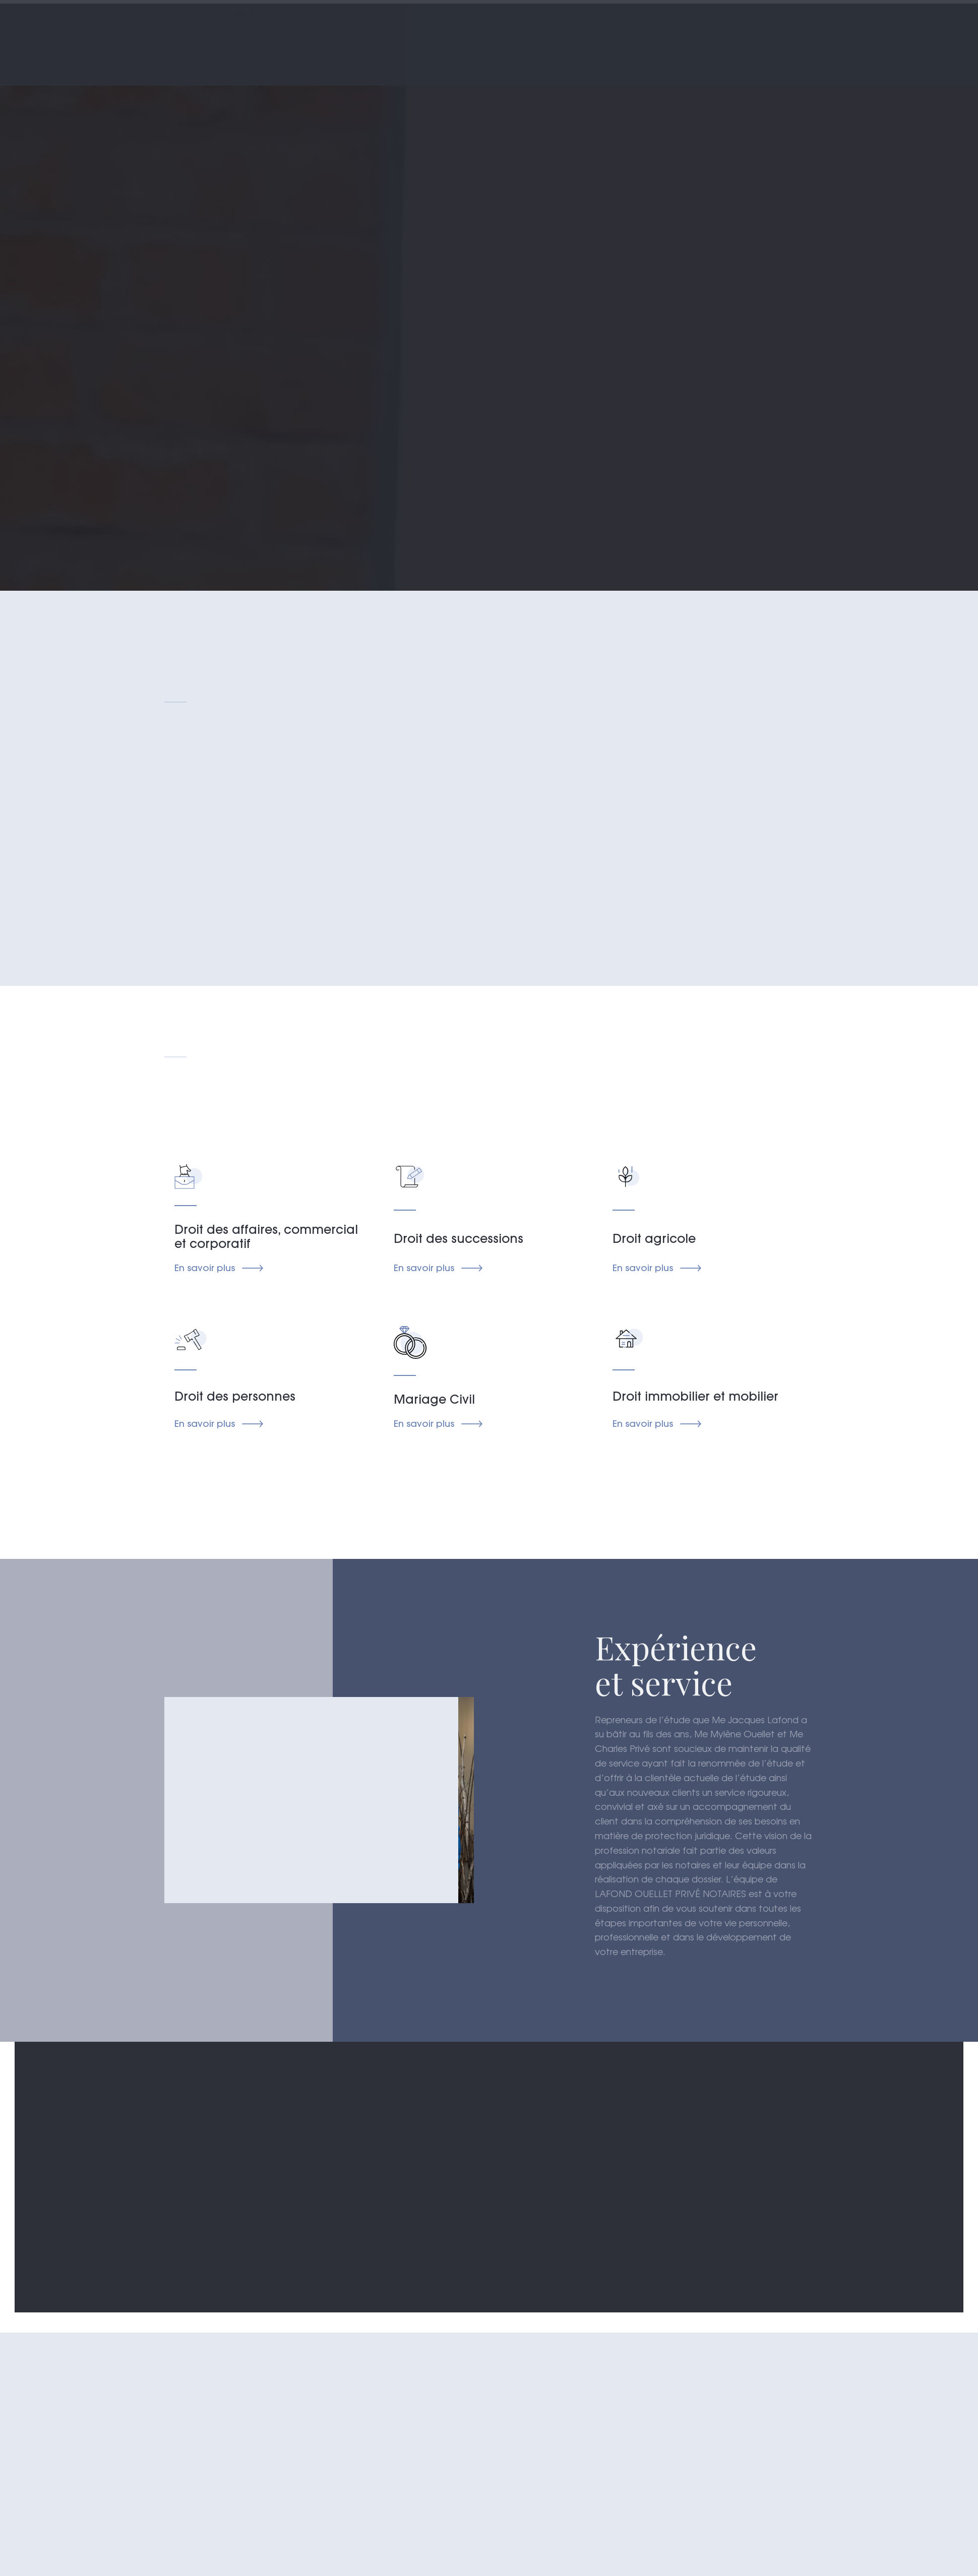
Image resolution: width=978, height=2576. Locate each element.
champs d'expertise (500, 35)
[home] (207, 43)
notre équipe (607, 35)
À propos (403, 35)
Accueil (337, 35)
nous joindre (760, 35)
